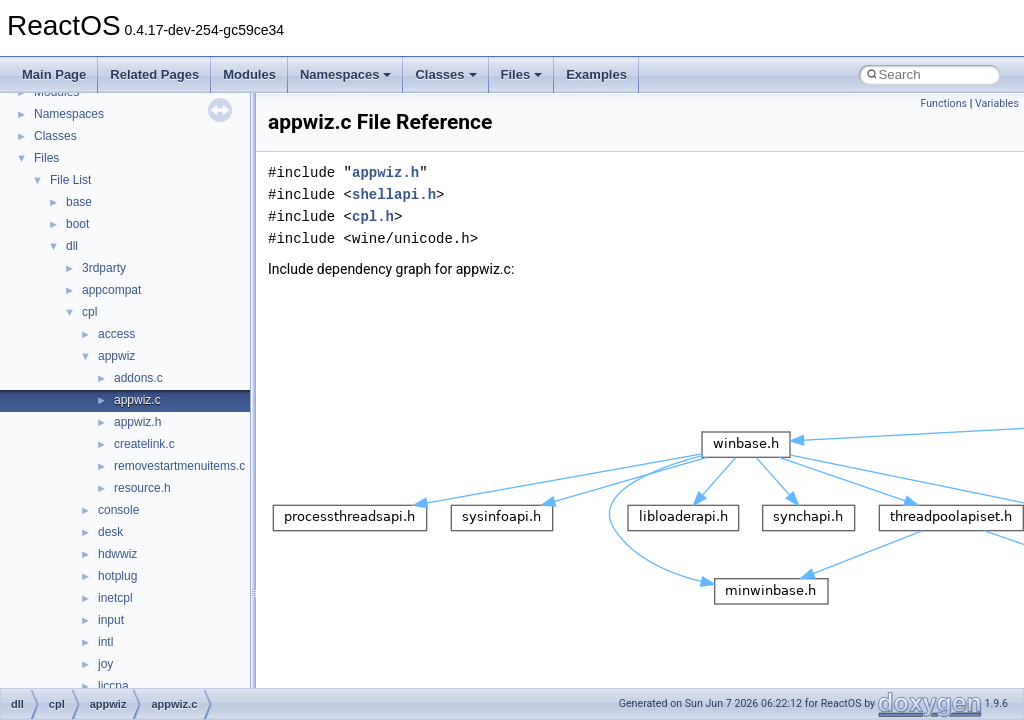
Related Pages (154, 74)
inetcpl (115, 598)
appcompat (111, 290)
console (118, 510)
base (79, 202)
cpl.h (373, 216)
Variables (997, 103)
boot (77, 224)
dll (72, 246)
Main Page (54, 74)
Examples (596, 74)
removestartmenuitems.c (179, 466)
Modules (249, 74)
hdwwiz (117, 554)
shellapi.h (394, 194)
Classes (445, 74)
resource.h (142, 488)
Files (522, 74)
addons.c (138, 378)
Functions (943, 103)
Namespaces (346, 74)
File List (70, 180)
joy (105, 664)
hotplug (117, 576)
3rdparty (104, 268)
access (116, 334)
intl (105, 642)
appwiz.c (137, 400)
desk (110, 532)
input (111, 620)
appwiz (116, 356)
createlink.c (144, 444)
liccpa (113, 686)
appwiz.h (137, 422)
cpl (89, 312)
